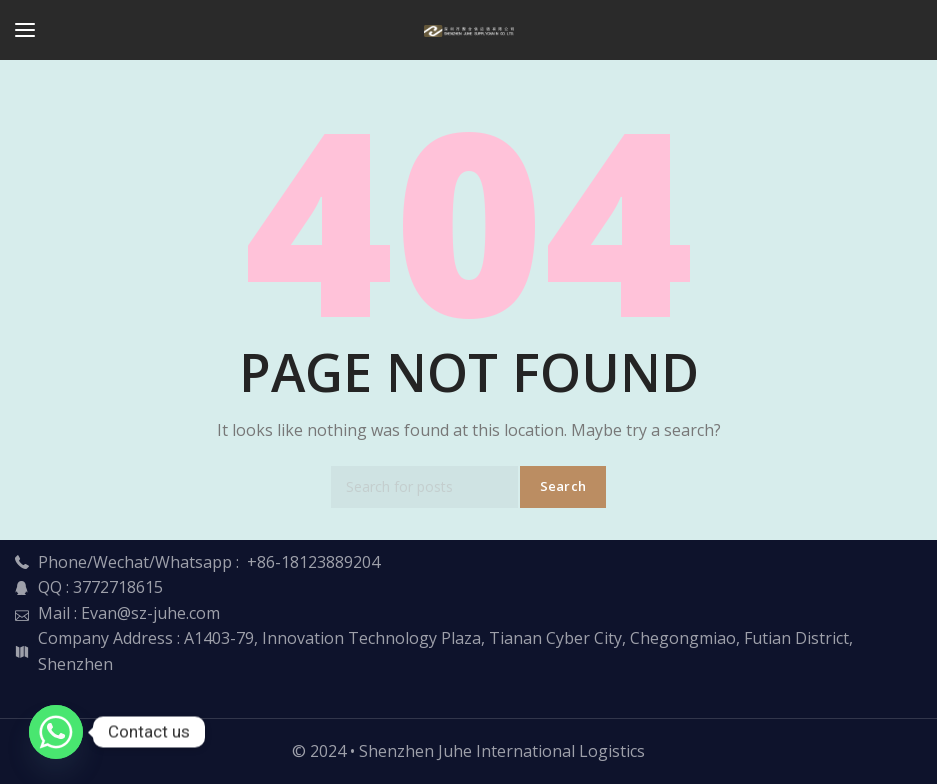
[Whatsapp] (56, 732)
